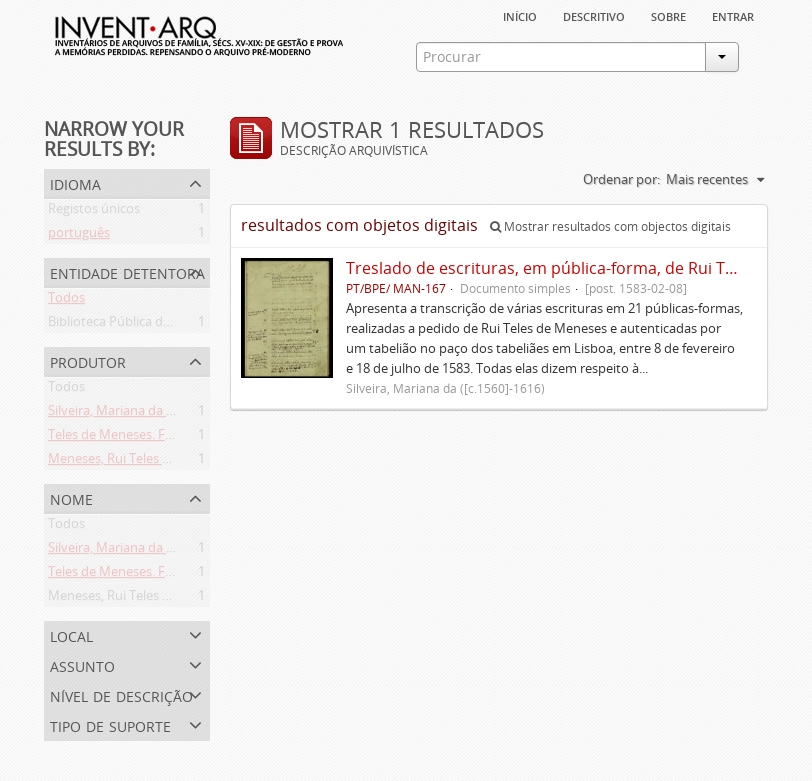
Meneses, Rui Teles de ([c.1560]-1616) (156, 462)
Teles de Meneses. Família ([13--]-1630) (160, 438)
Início (520, 15)
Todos (66, 301)
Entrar (733, 15)
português (79, 236)
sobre (668, 15)
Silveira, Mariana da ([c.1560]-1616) (149, 414)
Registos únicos (94, 212)
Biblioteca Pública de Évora (127, 325)
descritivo (594, 15)
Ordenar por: (621, 179)
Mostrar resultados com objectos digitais (610, 226)
